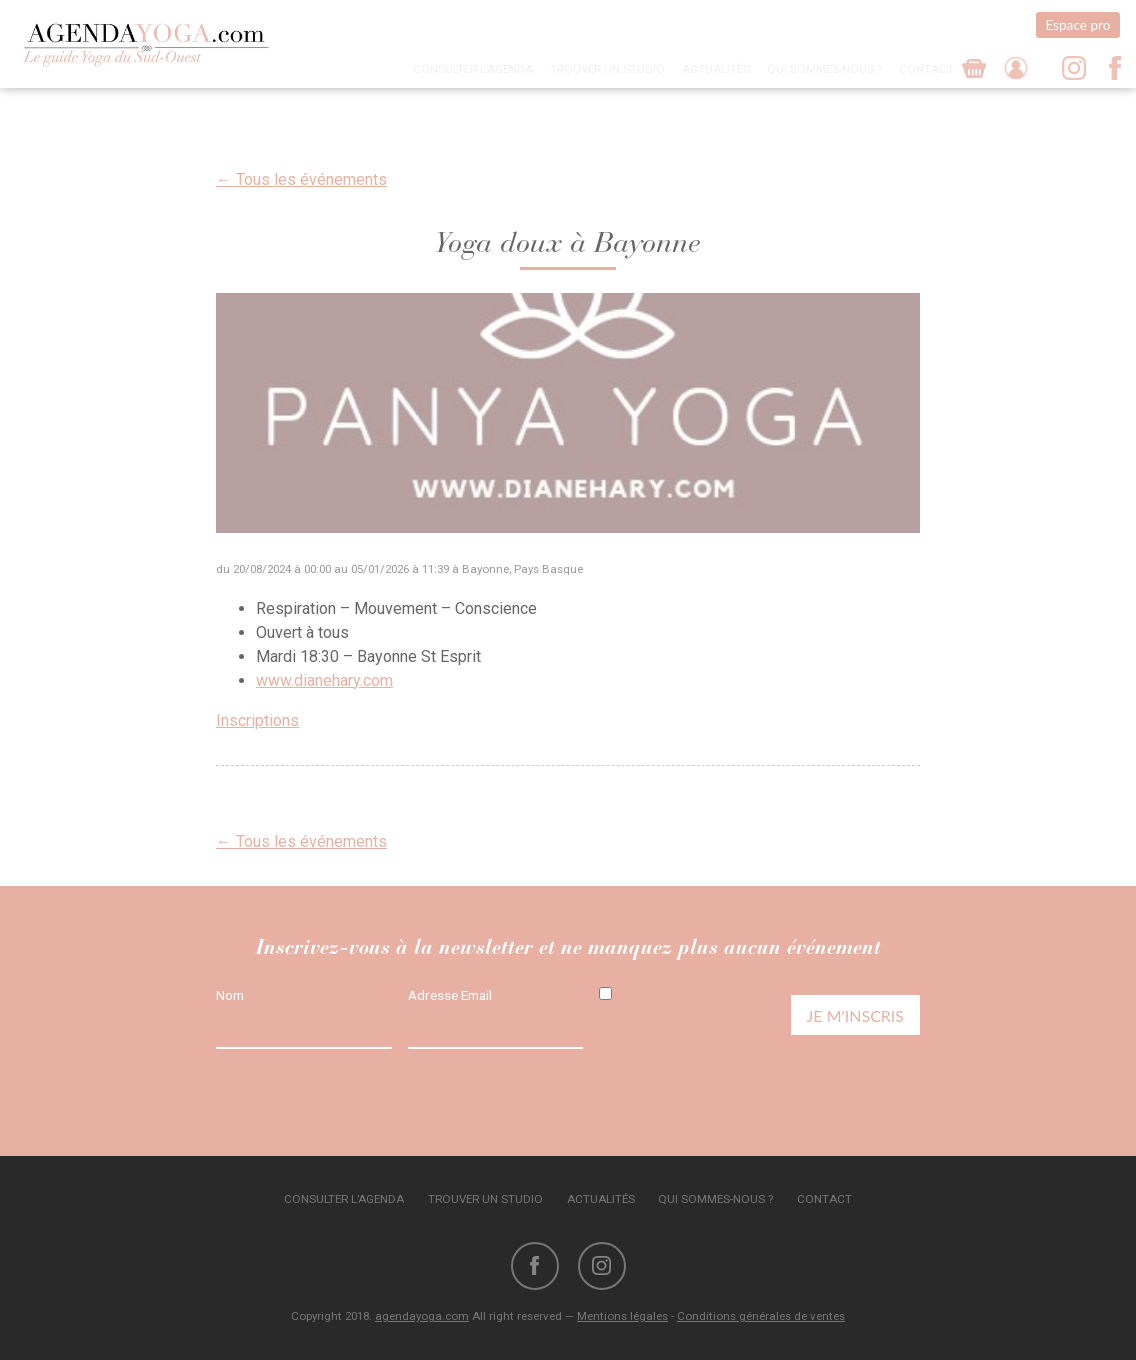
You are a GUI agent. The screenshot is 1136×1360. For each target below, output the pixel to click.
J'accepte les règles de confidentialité (679, 1003)
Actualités (716, 69)
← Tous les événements (301, 179)
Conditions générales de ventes (761, 1316)
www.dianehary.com (324, 680)
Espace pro (1077, 25)
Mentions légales (622, 1316)
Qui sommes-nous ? (824, 69)
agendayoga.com (422, 1316)
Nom (230, 995)
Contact (926, 69)
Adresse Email (450, 995)
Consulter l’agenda (473, 69)
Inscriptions (257, 720)
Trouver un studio (607, 69)
